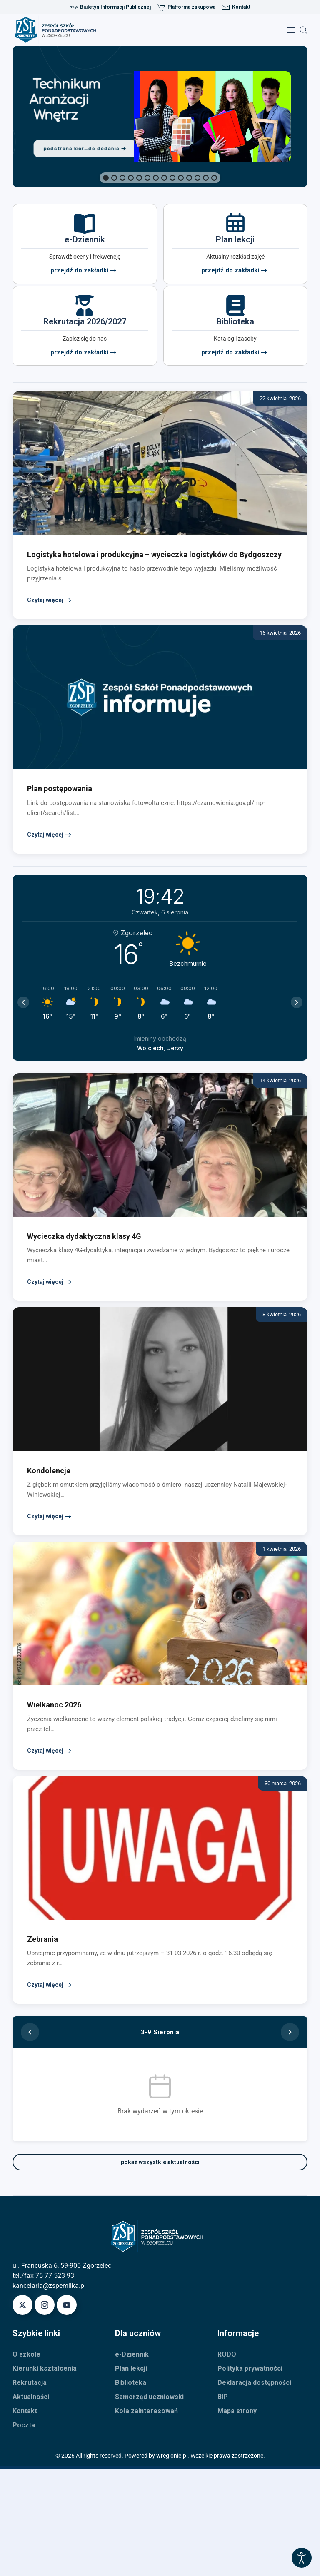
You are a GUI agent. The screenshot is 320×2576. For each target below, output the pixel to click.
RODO (227, 2354)
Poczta (23, 2425)
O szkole (26, 2354)
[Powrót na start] (58, 30)
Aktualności (30, 2397)
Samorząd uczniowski (149, 2397)
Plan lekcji (131, 2368)
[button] (291, 30)
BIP (223, 2397)
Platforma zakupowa (186, 7)
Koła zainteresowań (146, 2411)
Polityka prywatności (250, 2368)
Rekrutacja (29, 2383)
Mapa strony (237, 2411)
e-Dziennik (132, 2354)
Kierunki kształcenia (44, 2368)
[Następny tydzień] (290, 2032)
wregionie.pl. (173, 2455)
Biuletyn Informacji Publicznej (110, 7)
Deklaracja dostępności (254, 2383)
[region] (160, 117)
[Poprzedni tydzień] (30, 2032)
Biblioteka (130, 2383)
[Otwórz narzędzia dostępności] (302, 2558)
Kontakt (236, 7)
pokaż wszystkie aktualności (160, 2162)
